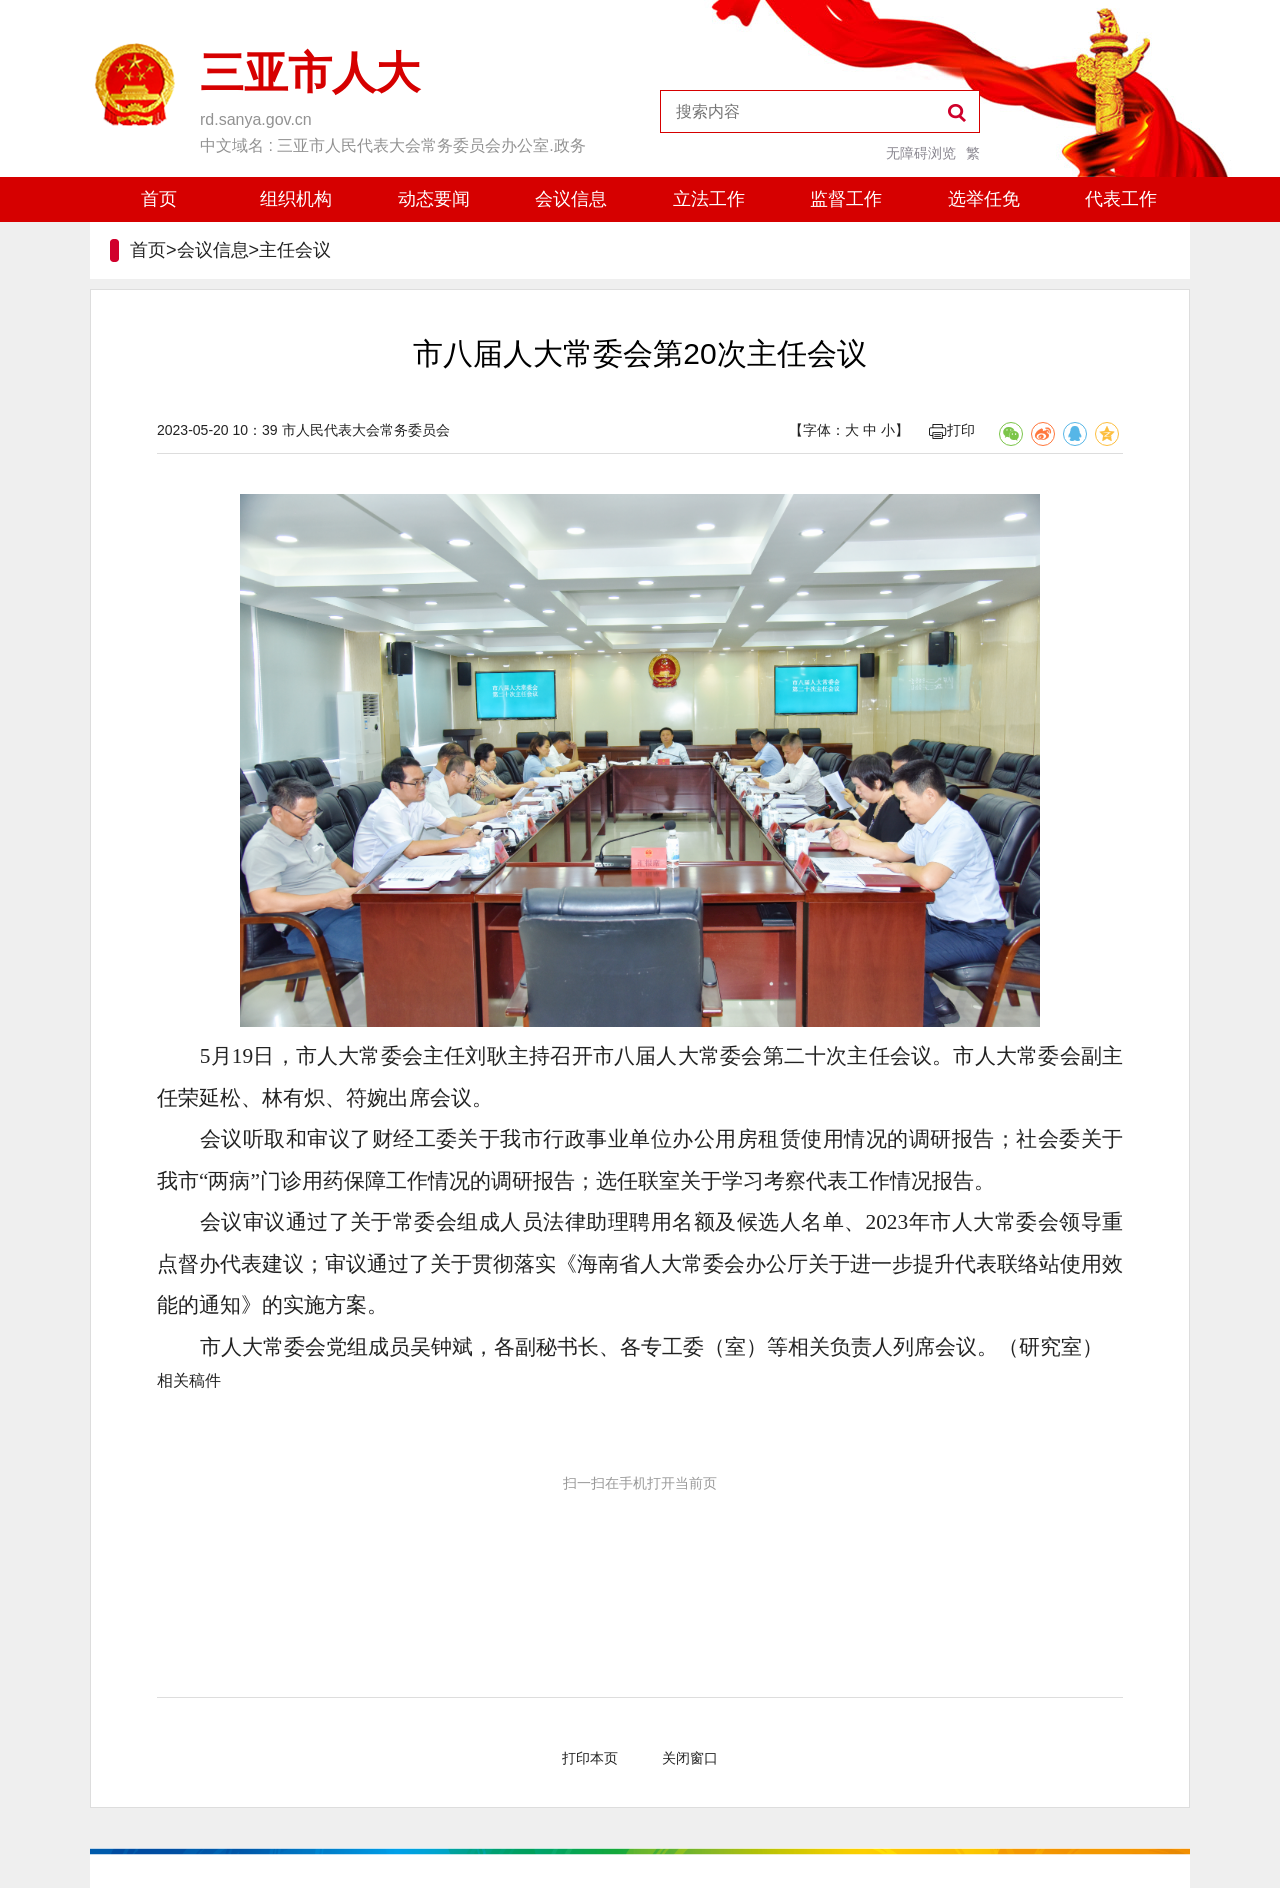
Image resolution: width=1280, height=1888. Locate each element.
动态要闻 (434, 199)
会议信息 (571, 199)
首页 (159, 199)
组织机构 (296, 199)
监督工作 (846, 199)
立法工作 (709, 199)
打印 (952, 430)
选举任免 (984, 199)
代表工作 (1121, 199)
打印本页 (590, 1758)
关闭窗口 (690, 1758)
